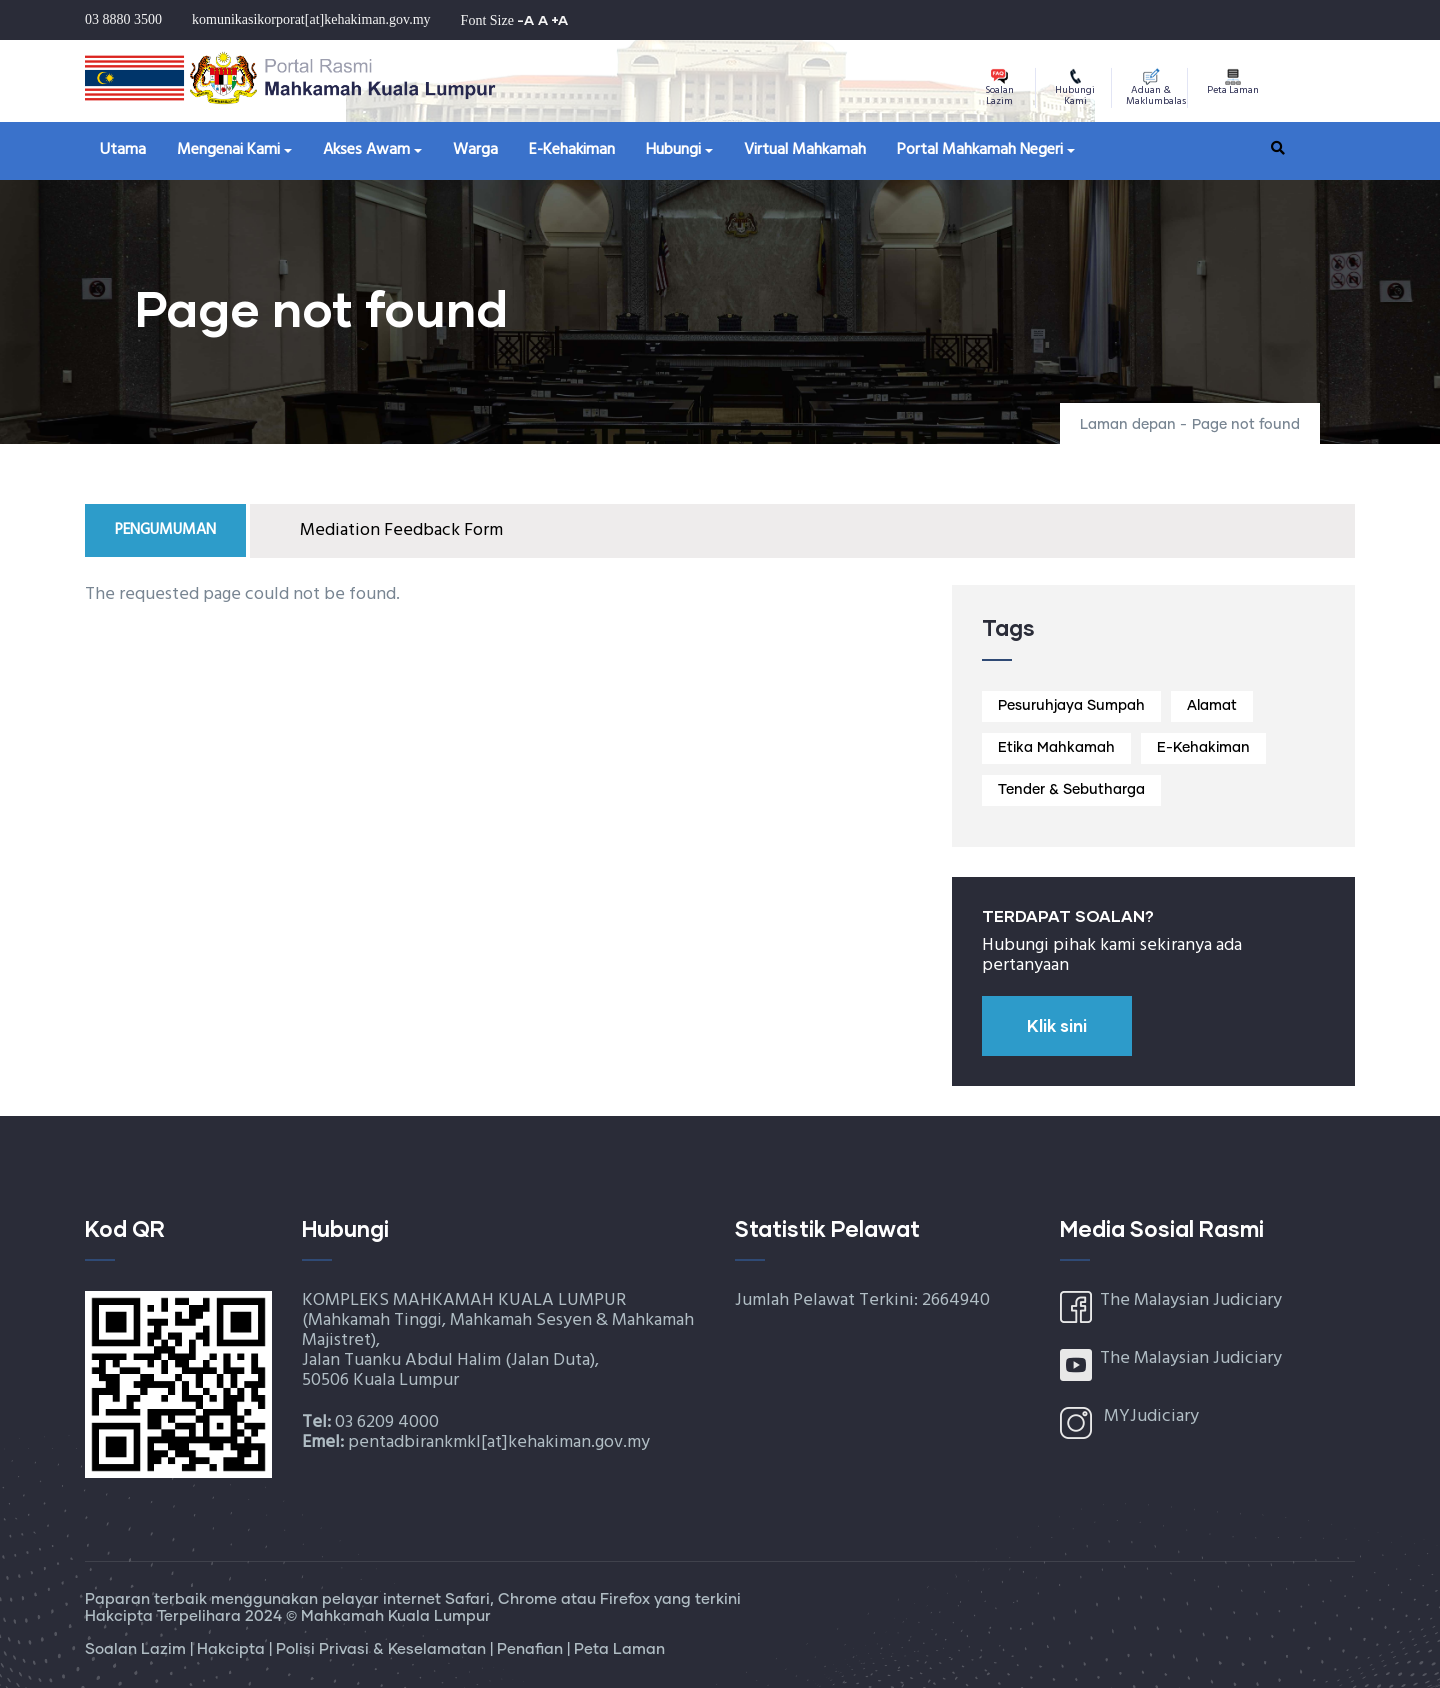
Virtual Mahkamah (805, 150)
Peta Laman (1233, 83)
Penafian (532, 1649)
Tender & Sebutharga (1071, 790)
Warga (475, 150)
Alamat (1212, 706)
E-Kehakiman (572, 150)
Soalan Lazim (999, 89)
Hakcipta (233, 1649)
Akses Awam (366, 150)
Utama (123, 150)
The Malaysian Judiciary (1191, 1300)
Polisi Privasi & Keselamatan (383, 1649)
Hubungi (673, 150)
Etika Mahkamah (1056, 748)
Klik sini (1057, 1025)
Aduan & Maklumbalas (1156, 89)
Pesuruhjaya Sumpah (1071, 706)
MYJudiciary (1151, 1416)
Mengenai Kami (228, 150)
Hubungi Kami (1075, 89)
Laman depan (1128, 425)
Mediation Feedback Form (401, 530)
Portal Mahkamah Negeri (980, 150)
